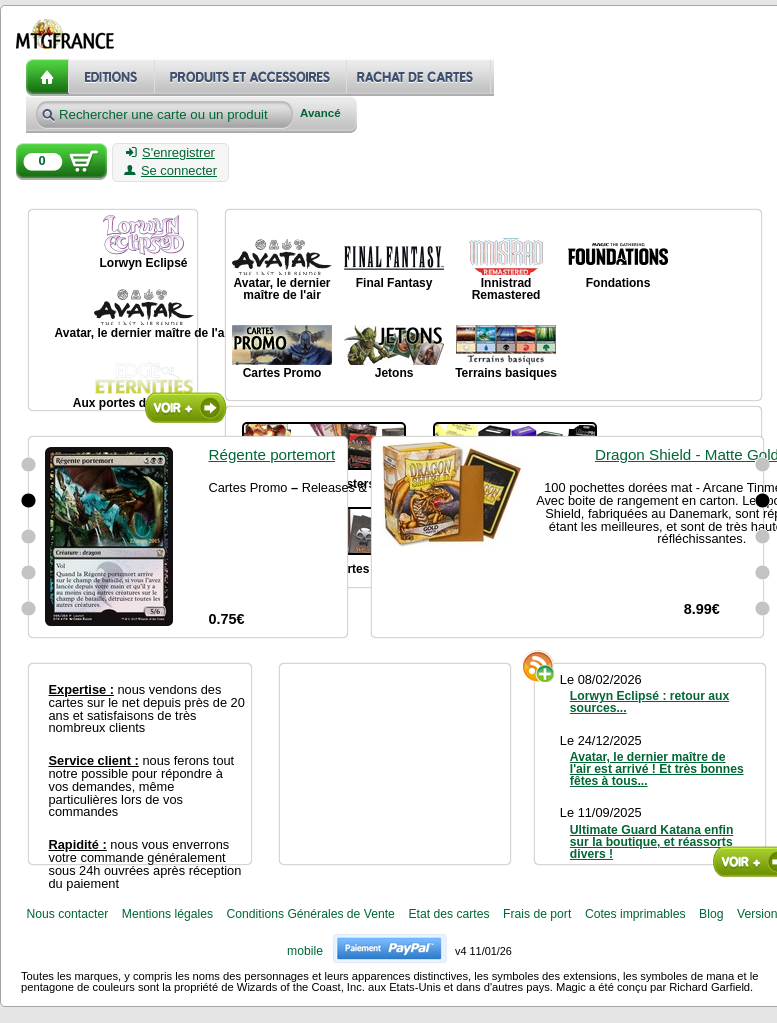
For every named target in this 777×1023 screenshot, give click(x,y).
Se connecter (170, 171)
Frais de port (537, 914)
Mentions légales (167, 914)
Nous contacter (67, 914)
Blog (711, 914)
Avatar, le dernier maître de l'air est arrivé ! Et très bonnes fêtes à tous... (657, 769)
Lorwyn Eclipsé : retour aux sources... (649, 702)
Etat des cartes (448, 914)
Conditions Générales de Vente (311, 914)
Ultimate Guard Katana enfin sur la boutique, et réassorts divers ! (651, 842)
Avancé (320, 113)
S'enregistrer (170, 153)
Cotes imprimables (635, 914)
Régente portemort (272, 454)
